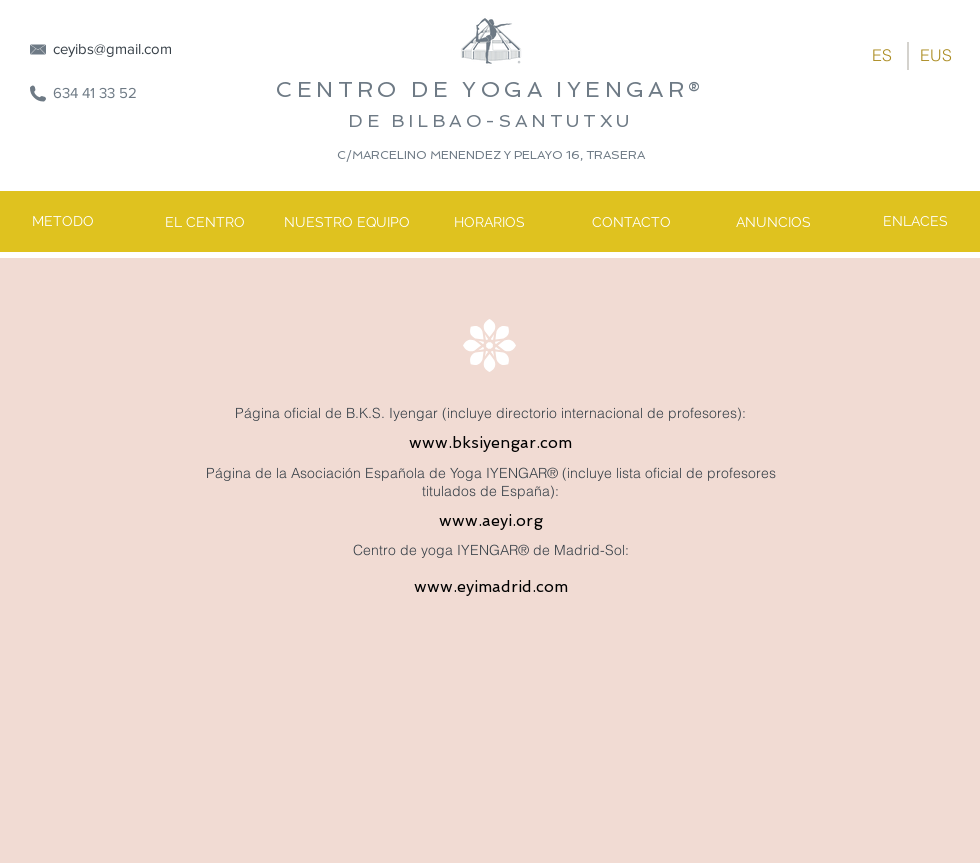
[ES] (882, 55)
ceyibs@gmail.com (112, 48)
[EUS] (936, 55)
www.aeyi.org (491, 520)
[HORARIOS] (489, 223)
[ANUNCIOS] (773, 223)
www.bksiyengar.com (490, 442)
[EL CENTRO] (205, 223)
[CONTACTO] (631, 223)
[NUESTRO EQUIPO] (347, 223)
